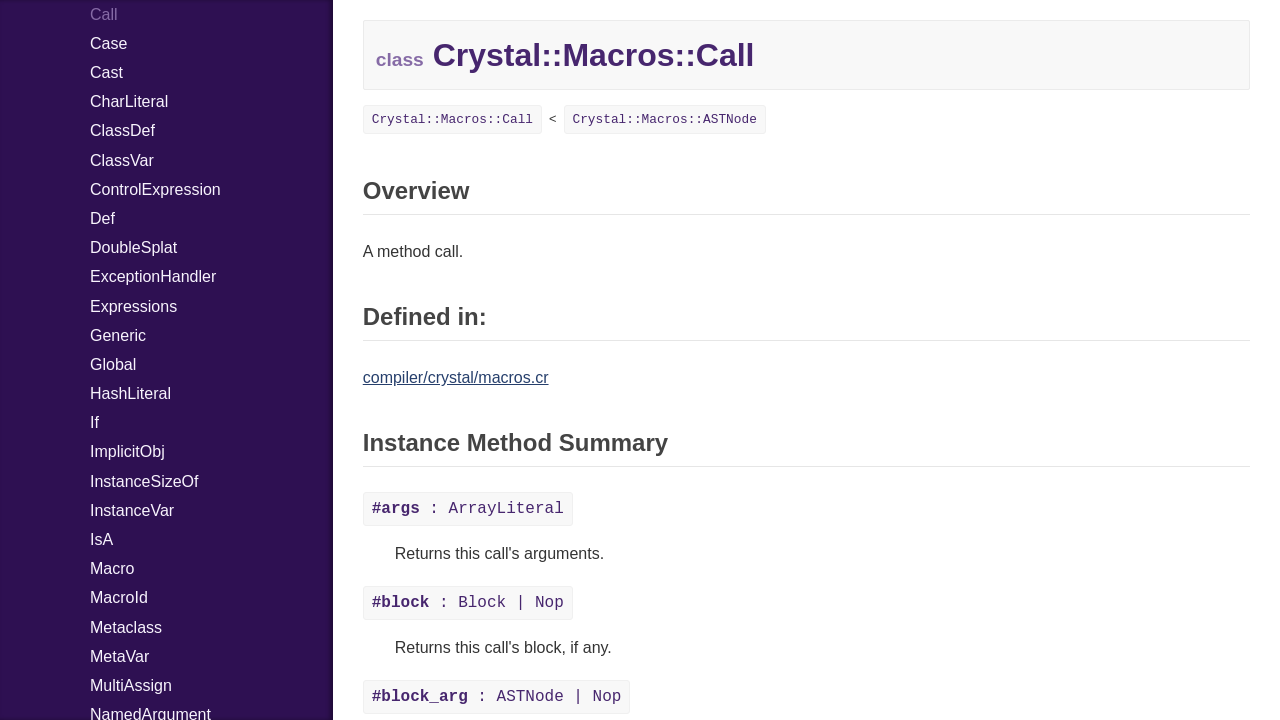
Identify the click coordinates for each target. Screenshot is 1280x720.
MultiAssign (131, 685)
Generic (118, 335)
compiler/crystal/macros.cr (456, 377)
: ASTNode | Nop (497, 697)
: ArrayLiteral (468, 509)
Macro (112, 568)
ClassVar (122, 160)
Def (102, 218)
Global (113, 364)
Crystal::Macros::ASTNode (665, 119)
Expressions (133, 306)
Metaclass (126, 627)
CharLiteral (129, 101)
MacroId (119, 597)
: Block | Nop (468, 603)
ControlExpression (155, 189)
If (94, 422)
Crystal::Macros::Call (452, 119)
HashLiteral (130, 393)
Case (108, 43)
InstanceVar (132, 510)
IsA (101, 539)
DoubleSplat (133, 247)
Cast (106, 72)
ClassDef (122, 130)
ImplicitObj (127, 451)
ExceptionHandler (153, 276)
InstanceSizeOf (144, 481)
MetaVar (119, 656)
